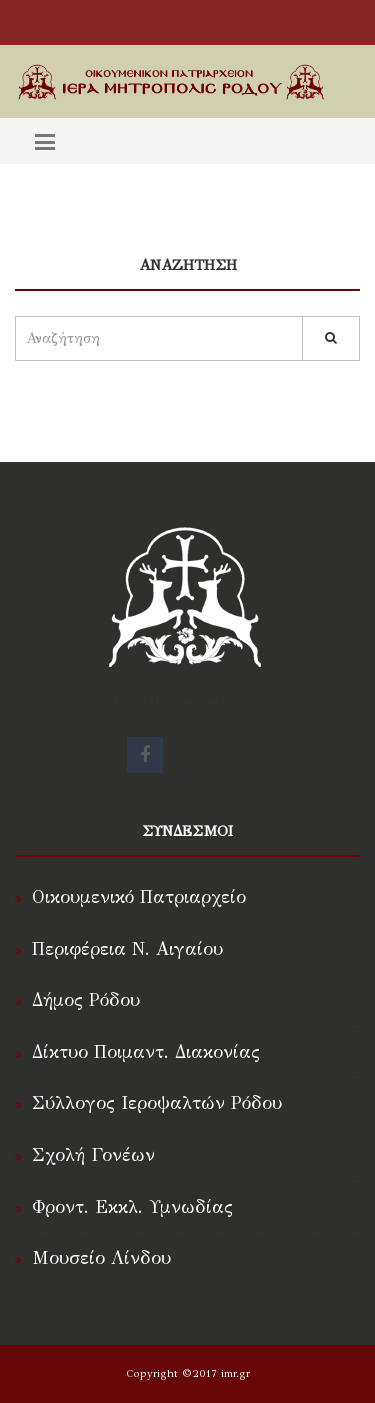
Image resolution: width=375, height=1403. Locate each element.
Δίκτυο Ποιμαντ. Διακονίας (146, 1052)
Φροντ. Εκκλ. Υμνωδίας (132, 1207)
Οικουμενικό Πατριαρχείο (139, 897)
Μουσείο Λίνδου (101, 1258)
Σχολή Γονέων (93, 1155)
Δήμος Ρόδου (86, 1000)
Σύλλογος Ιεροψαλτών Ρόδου (157, 1103)
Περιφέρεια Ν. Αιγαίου (127, 949)
